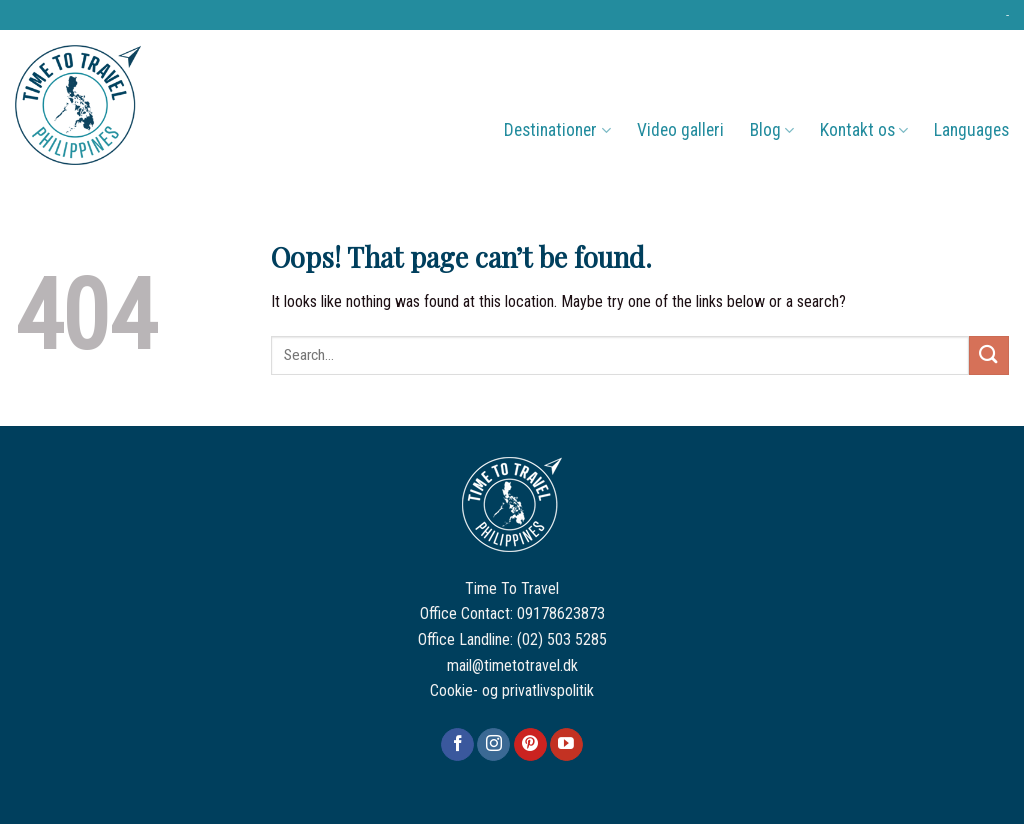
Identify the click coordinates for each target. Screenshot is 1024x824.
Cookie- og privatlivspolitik (512, 690)
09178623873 (561, 613)
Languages (971, 130)
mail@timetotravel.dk (512, 665)
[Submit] (989, 355)
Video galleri (680, 130)
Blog (772, 130)
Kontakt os (864, 130)
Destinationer (557, 130)
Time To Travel (512, 588)
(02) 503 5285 (562, 639)
